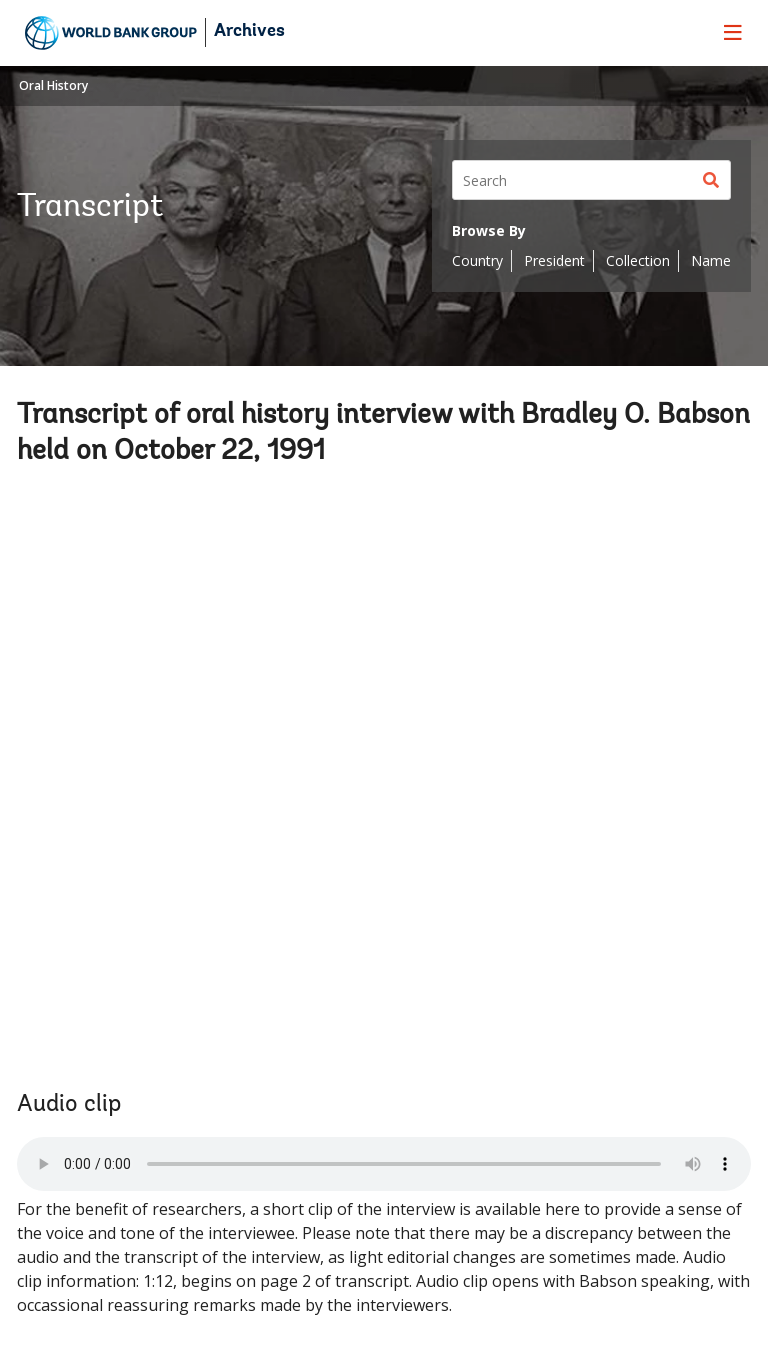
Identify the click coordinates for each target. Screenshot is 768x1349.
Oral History (53, 85)
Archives (249, 32)
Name (711, 260)
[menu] (733, 32)
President (554, 260)
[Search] (591, 180)
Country (477, 260)
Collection (638, 260)
